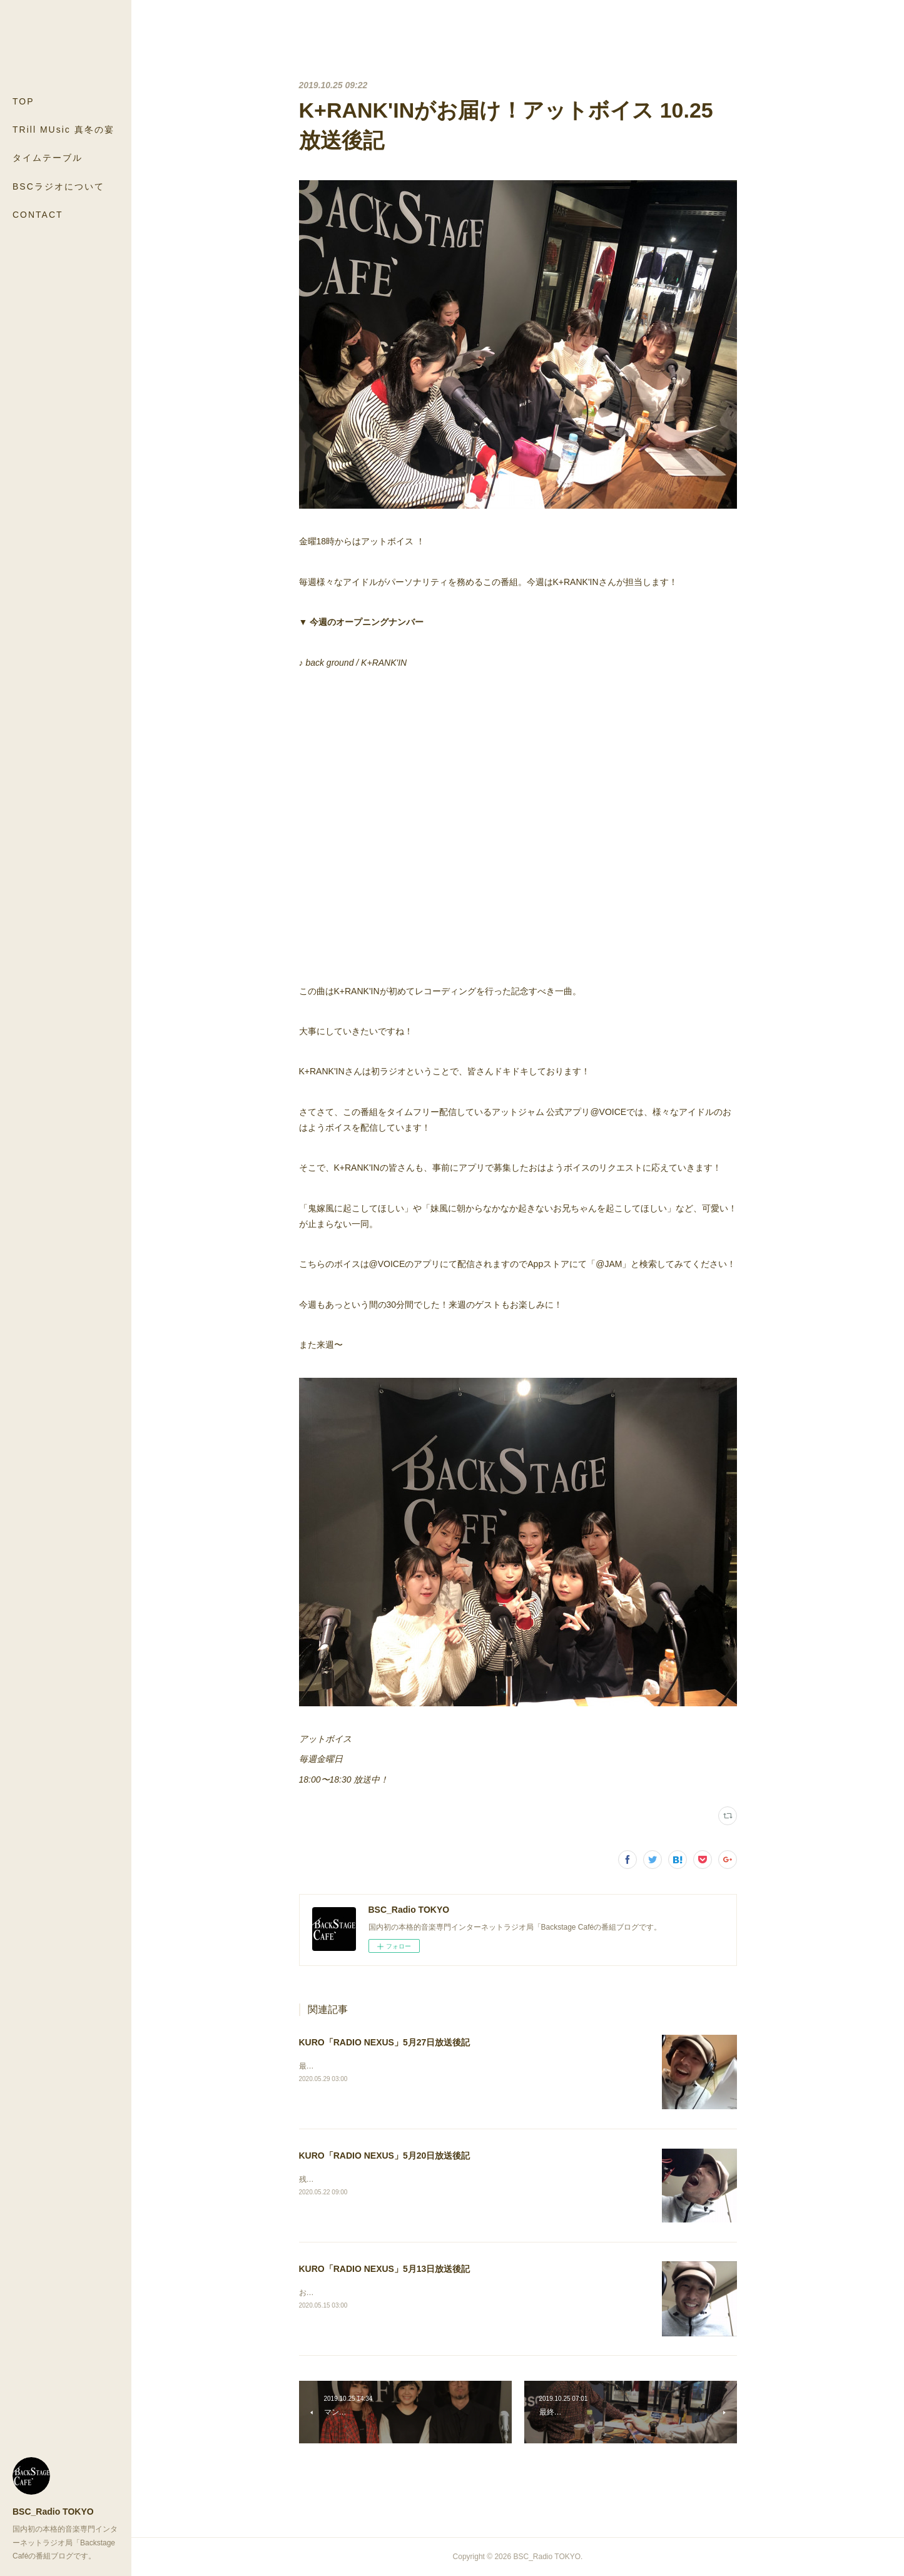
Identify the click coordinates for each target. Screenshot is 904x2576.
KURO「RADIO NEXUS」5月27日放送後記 (384, 2042)
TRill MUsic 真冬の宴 (63, 130)
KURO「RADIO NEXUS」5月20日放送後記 (384, 2156)
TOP (23, 101)
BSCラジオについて (58, 186)
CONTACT (38, 215)
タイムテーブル (48, 158)
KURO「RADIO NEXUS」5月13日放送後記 (384, 2269)
